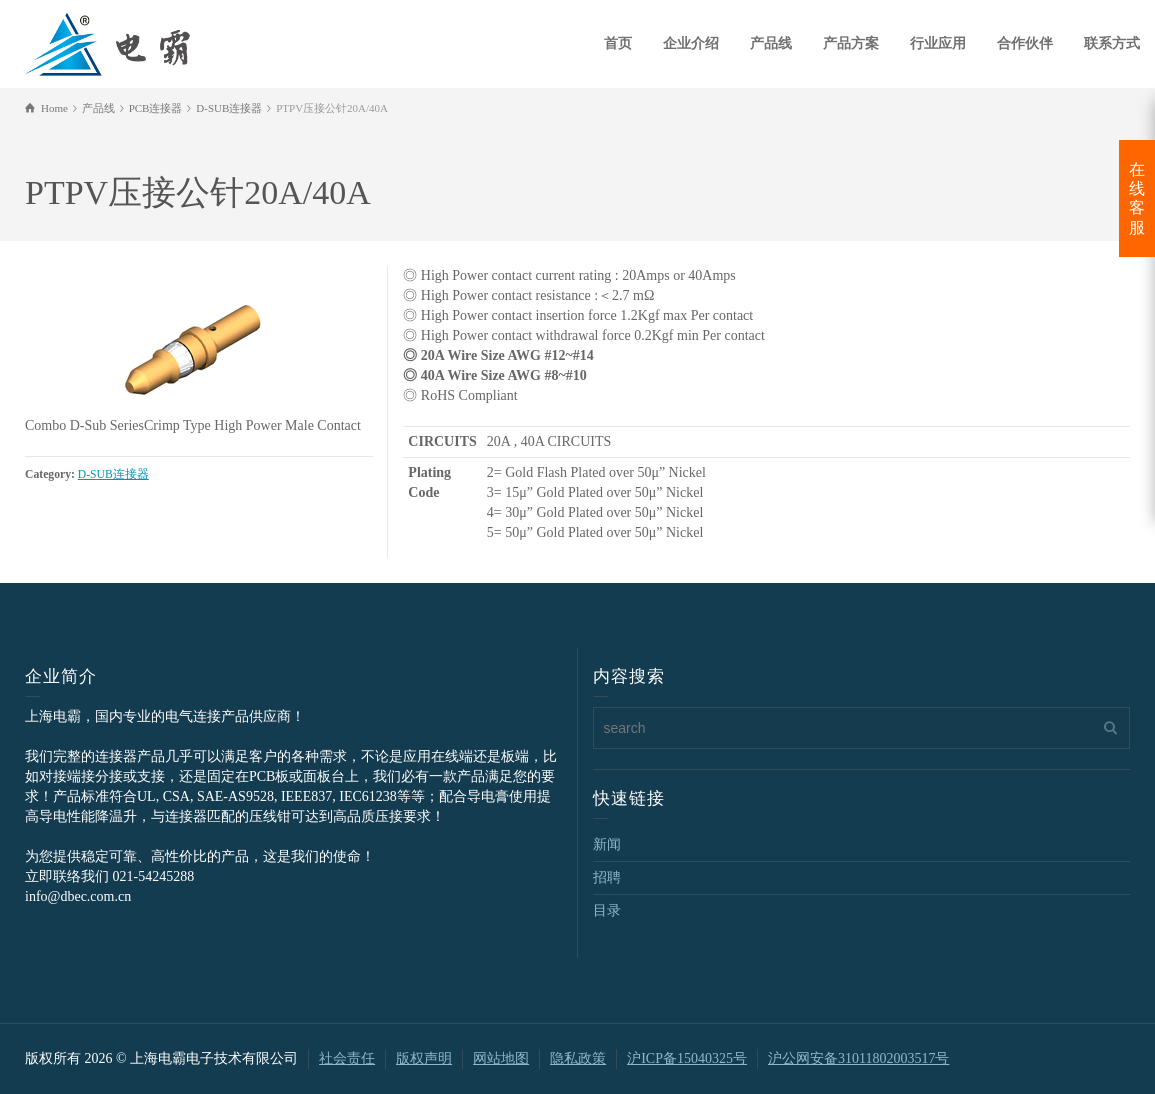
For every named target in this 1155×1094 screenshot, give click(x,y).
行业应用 (938, 43)
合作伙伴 (1025, 43)
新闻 (607, 844)
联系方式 (1112, 43)
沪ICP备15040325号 (687, 1058)
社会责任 (347, 1058)
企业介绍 (691, 43)
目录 (607, 910)
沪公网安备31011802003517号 (858, 1058)
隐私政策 (578, 1058)
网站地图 (501, 1058)
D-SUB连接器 (113, 474)
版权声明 (424, 1058)
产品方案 (851, 43)
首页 (618, 43)
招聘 (607, 877)
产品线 (771, 43)
